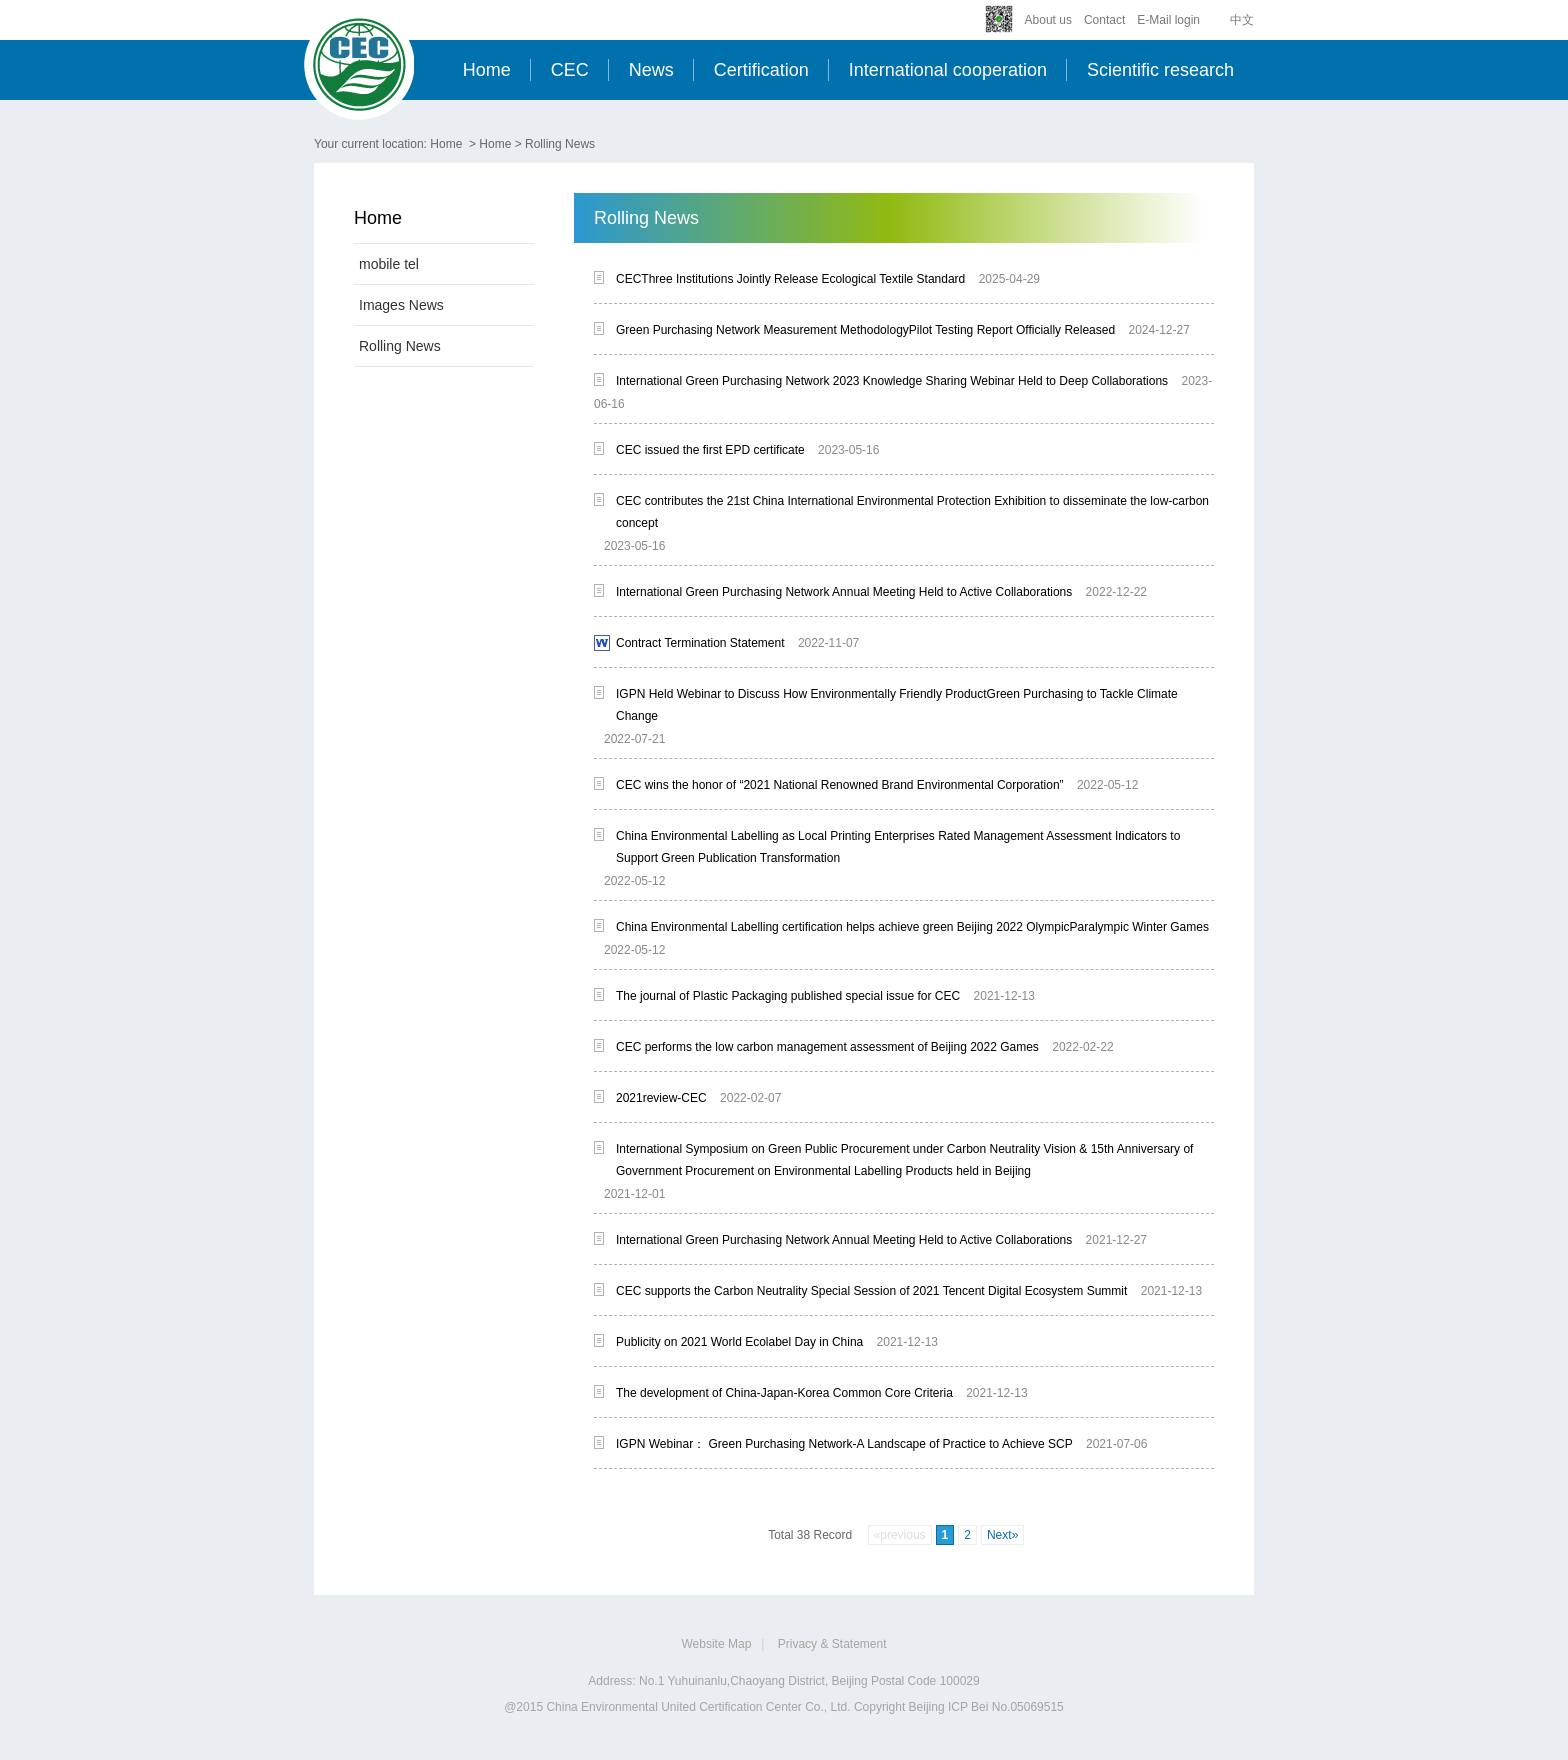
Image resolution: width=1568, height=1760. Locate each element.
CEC (570, 70)
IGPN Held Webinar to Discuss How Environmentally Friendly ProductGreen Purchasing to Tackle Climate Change (897, 705)
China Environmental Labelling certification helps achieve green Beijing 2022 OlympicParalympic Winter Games (912, 927)
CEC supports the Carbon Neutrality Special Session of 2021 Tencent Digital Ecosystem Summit (871, 1291)
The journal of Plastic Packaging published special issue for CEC (788, 996)
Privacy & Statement (832, 1644)
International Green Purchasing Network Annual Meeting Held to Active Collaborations (844, 592)
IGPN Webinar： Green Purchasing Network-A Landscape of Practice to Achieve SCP (844, 1444)
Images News (401, 305)
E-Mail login (1168, 20)
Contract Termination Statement (700, 643)
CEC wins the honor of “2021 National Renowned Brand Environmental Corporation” (840, 785)
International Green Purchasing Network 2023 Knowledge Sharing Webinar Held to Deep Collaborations (892, 381)
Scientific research (1160, 70)
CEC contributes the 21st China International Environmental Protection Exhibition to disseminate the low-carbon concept (912, 512)
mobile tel (389, 264)
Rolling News (560, 144)
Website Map (717, 1644)
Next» (1002, 1535)
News (651, 70)
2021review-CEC (661, 1098)
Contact (1104, 20)
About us (1048, 20)
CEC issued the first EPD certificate (710, 450)
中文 (1242, 20)
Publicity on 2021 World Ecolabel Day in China (739, 1342)
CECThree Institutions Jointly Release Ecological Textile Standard (790, 279)
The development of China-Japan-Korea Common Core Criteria (784, 1393)
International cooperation (948, 70)
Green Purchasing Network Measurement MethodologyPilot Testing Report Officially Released (865, 330)
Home (487, 70)
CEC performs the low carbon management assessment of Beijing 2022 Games (827, 1047)
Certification (761, 70)
